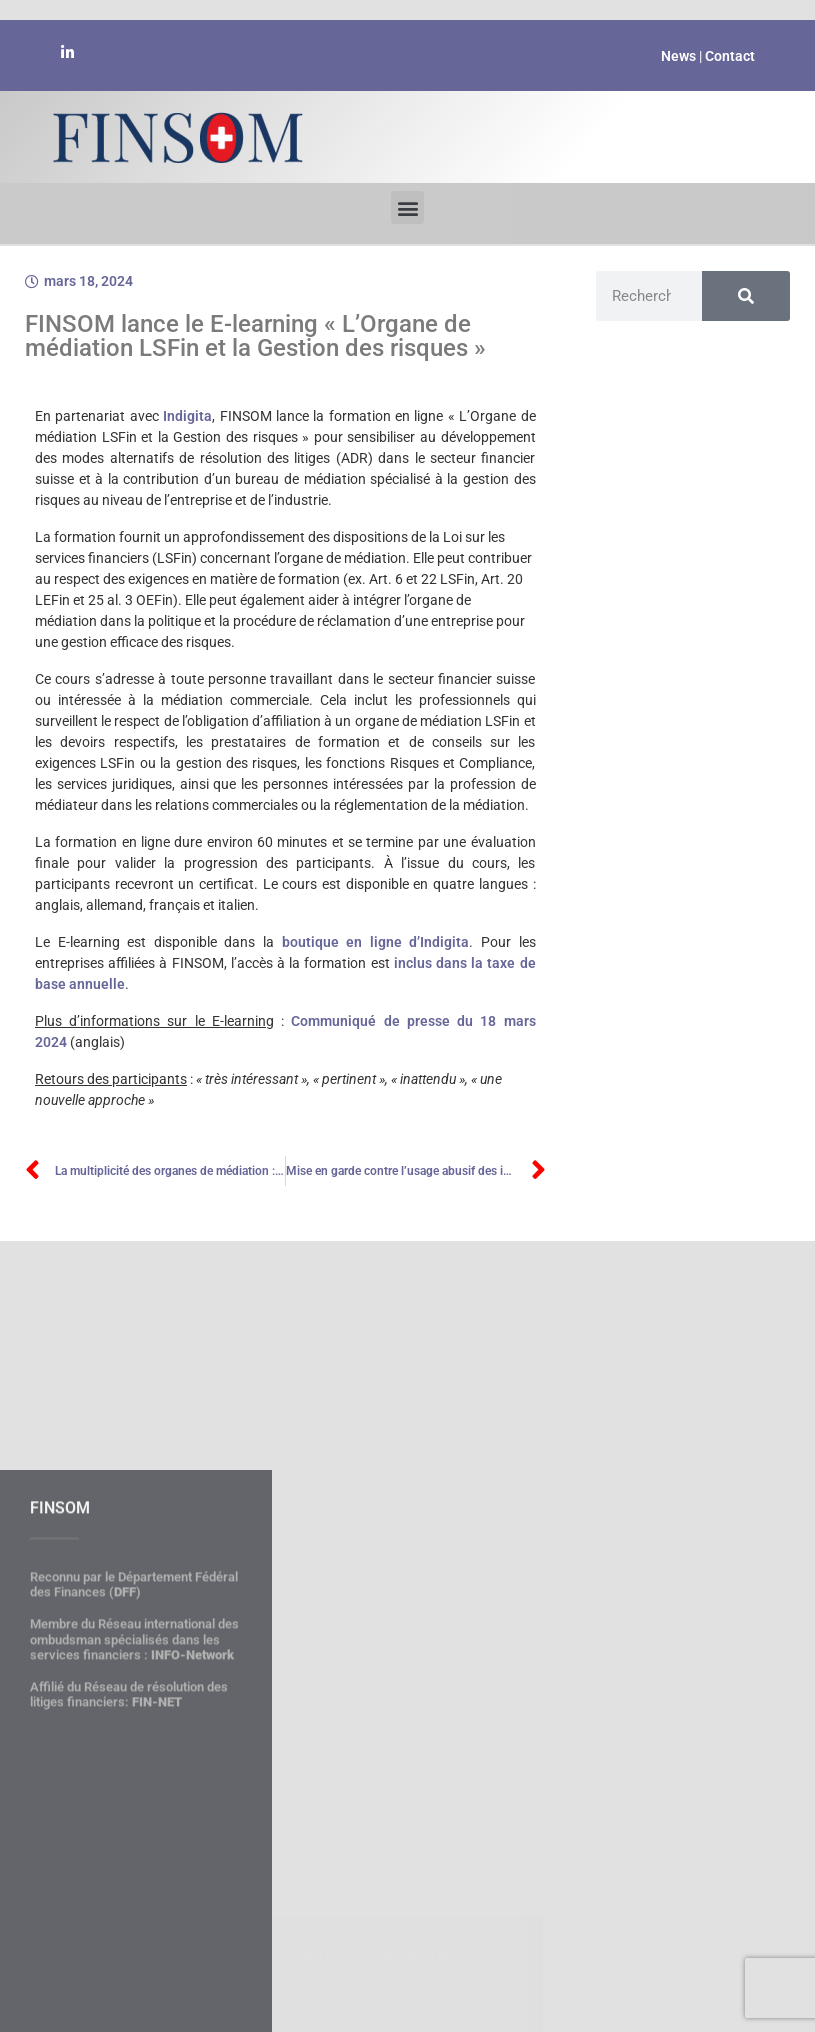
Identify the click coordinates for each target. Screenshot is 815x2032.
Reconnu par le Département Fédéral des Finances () (134, 1752)
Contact (730, 56)
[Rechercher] (746, 296)
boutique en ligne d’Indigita (376, 942)
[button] (407, 204)
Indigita (187, 416)
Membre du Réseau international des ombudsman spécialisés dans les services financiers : (134, 1807)
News (678, 56)
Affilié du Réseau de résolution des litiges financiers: (129, 1862)
